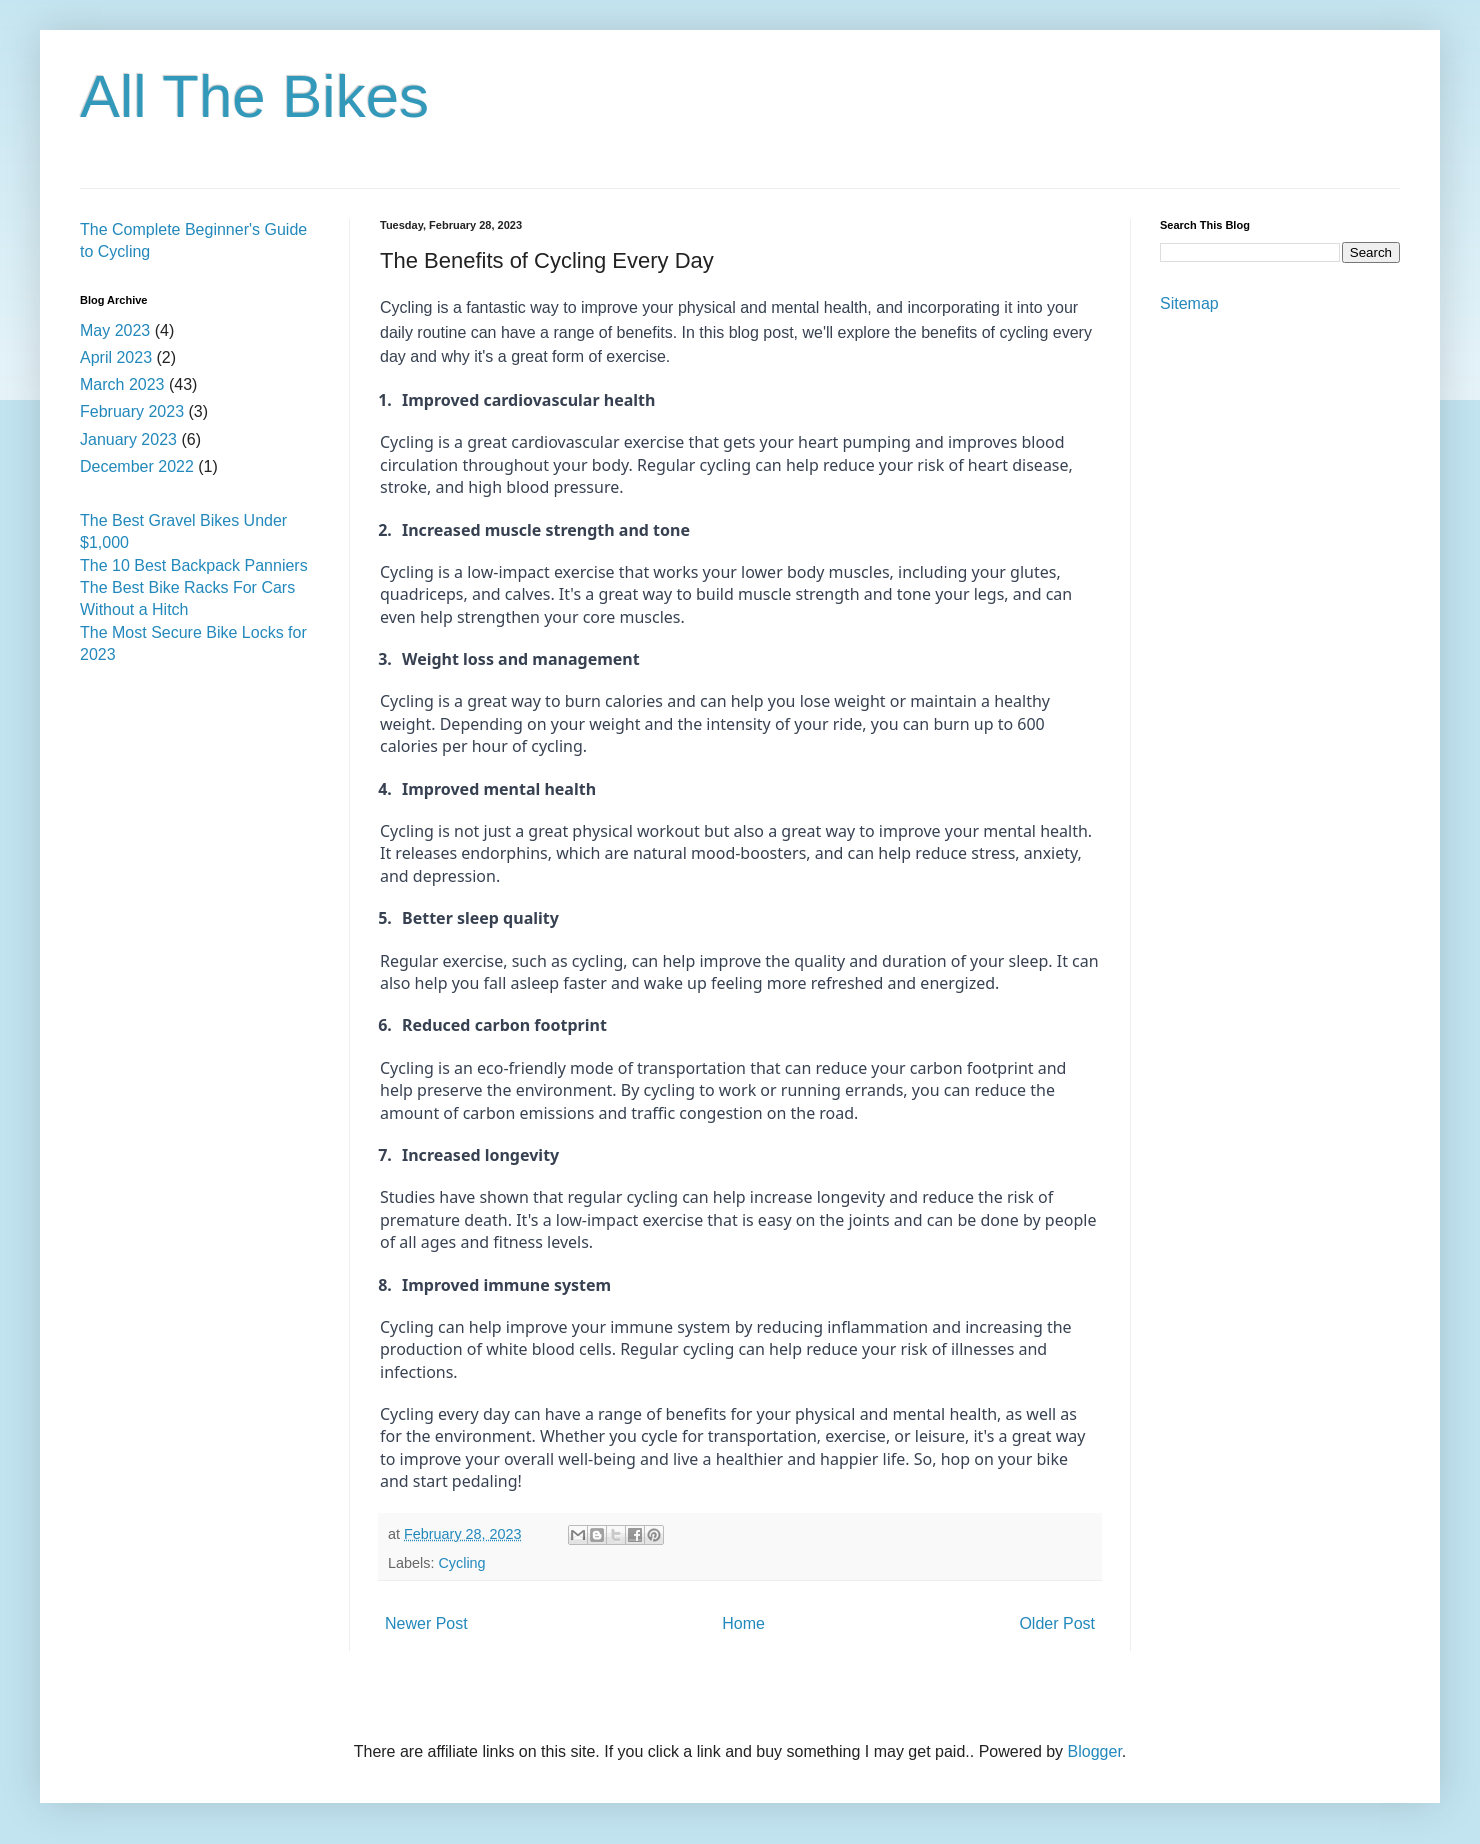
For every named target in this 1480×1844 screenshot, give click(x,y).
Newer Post (426, 1623)
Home (743, 1623)
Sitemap (1189, 303)
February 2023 (132, 411)
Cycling (461, 1563)
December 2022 (137, 466)
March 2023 (122, 384)
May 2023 (115, 330)
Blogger (1095, 1751)
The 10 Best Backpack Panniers (194, 565)
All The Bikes (254, 96)
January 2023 (128, 439)
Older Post (1057, 1623)
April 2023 (116, 357)
